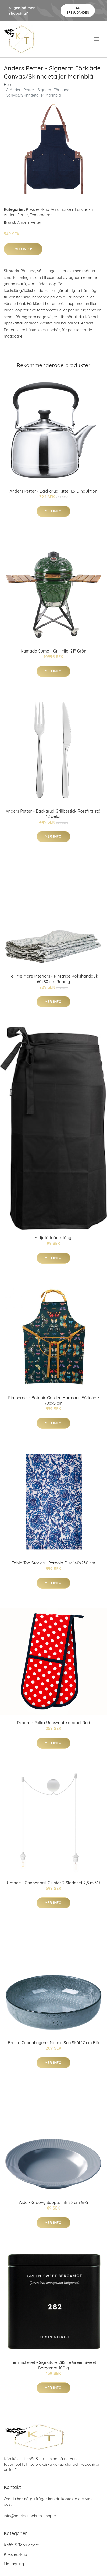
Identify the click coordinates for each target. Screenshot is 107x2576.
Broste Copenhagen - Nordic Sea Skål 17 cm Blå (53, 2042)
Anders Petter (16, 214)
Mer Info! (23, 249)
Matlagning (14, 2563)
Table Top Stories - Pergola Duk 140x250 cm (53, 1562)
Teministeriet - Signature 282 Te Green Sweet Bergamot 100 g (53, 2365)
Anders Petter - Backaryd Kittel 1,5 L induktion (53, 491)
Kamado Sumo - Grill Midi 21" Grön (53, 651)
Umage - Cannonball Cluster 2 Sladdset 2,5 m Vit (53, 1882)
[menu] (97, 39)
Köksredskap (37, 209)
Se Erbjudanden (78, 10)
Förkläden (84, 209)
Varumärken (62, 209)
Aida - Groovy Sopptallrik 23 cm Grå (53, 2202)
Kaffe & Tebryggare (21, 2544)
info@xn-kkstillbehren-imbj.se (30, 2515)
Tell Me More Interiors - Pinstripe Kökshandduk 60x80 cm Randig (53, 979)
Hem (8, 84)
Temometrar (41, 214)
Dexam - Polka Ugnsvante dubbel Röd (53, 1722)
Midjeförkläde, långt (53, 1237)
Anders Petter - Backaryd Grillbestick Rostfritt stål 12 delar (53, 813)
